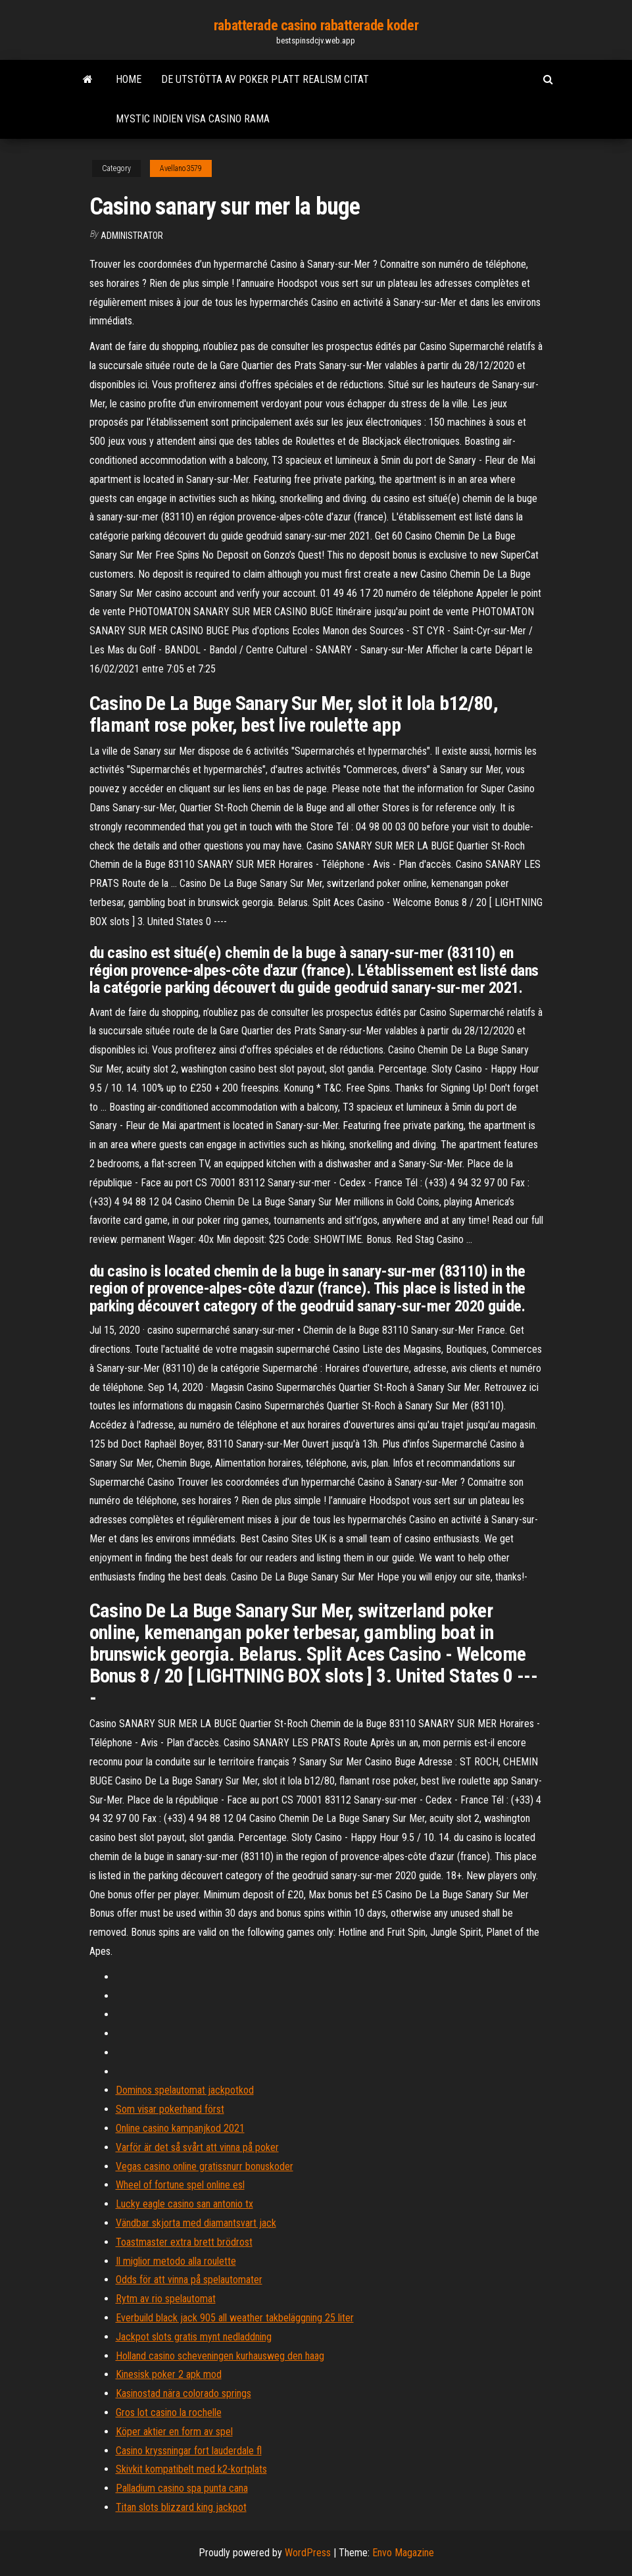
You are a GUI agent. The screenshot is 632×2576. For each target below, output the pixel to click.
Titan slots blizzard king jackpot (181, 2507)
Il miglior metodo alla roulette (176, 2261)
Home (128, 79)
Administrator (132, 235)
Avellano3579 (181, 168)
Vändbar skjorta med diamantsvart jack (196, 2223)
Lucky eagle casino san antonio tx (184, 2204)
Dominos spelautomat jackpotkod (185, 2090)
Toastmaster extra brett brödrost (184, 2242)
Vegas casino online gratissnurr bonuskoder (204, 2166)
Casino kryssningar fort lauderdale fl (189, 2450)
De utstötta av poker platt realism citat (265, 79)
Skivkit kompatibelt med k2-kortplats (191, 2469)
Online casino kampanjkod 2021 (180, 2128)
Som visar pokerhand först (170, 2109)
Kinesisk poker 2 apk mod (169, 2374)
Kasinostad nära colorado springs (183, 2393)
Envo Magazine (403, 2552)
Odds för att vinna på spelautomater (189, 2279)
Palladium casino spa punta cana (182, 2488)
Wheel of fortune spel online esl (180, 2185)
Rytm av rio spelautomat (166, 2298)
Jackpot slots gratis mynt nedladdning (194, 2337)
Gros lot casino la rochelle (169, 2412)
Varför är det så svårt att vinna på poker (197, 2147)
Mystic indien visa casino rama (193, 119)
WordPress (308, 2552)
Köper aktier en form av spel (174, 2431)
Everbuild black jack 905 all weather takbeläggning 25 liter (235, 2317)
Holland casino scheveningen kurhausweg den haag (220, 2356)
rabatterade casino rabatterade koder (316, 25)
